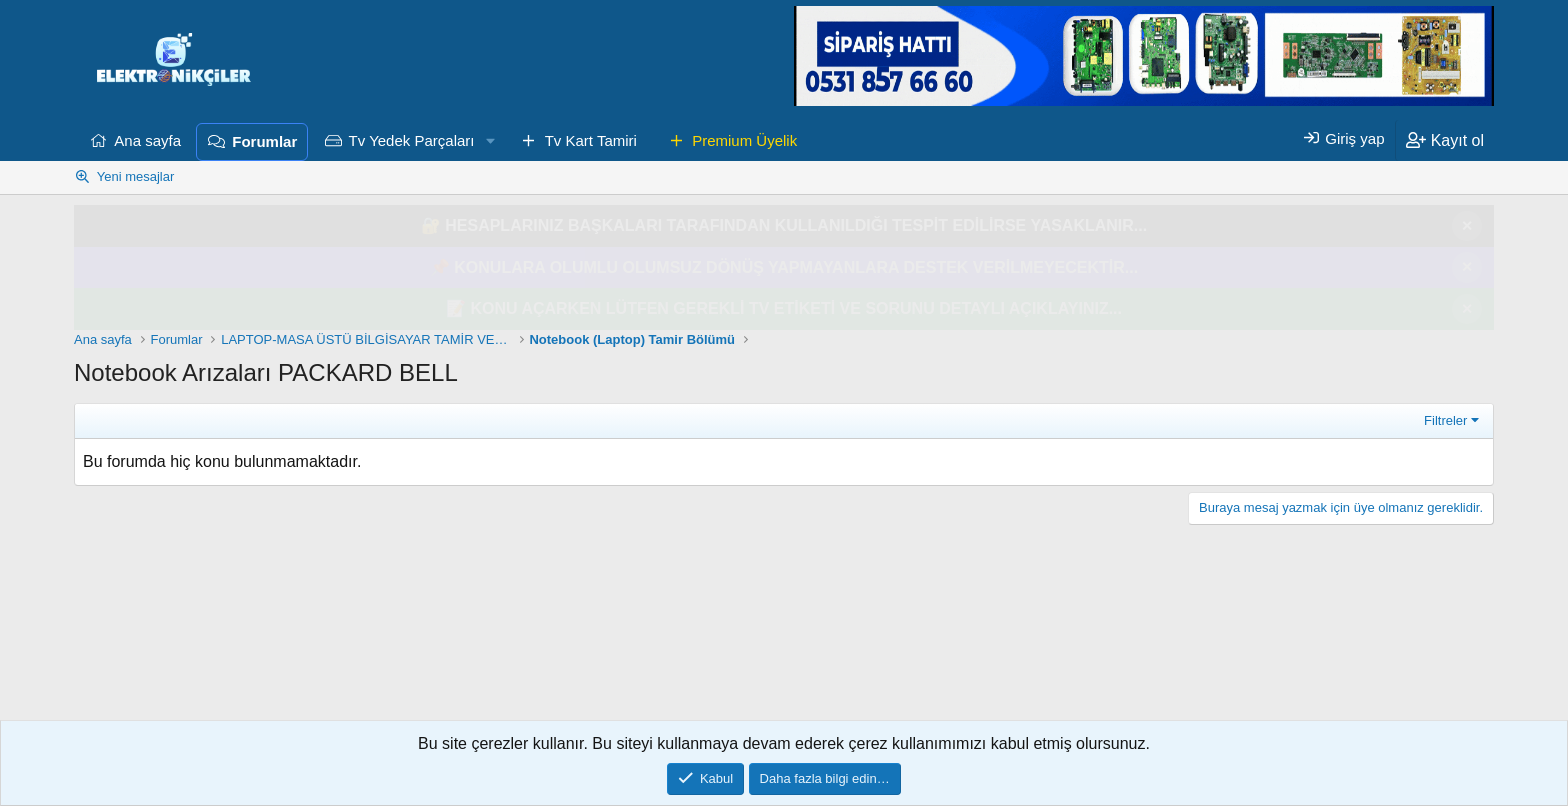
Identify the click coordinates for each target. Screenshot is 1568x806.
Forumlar (264, 141)
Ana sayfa (147, 140)
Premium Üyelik (744, 140)
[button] (490, 141)
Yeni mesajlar (136, 176)
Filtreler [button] (1445, 420)
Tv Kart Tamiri (591, 140)
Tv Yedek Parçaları (412, 140)
